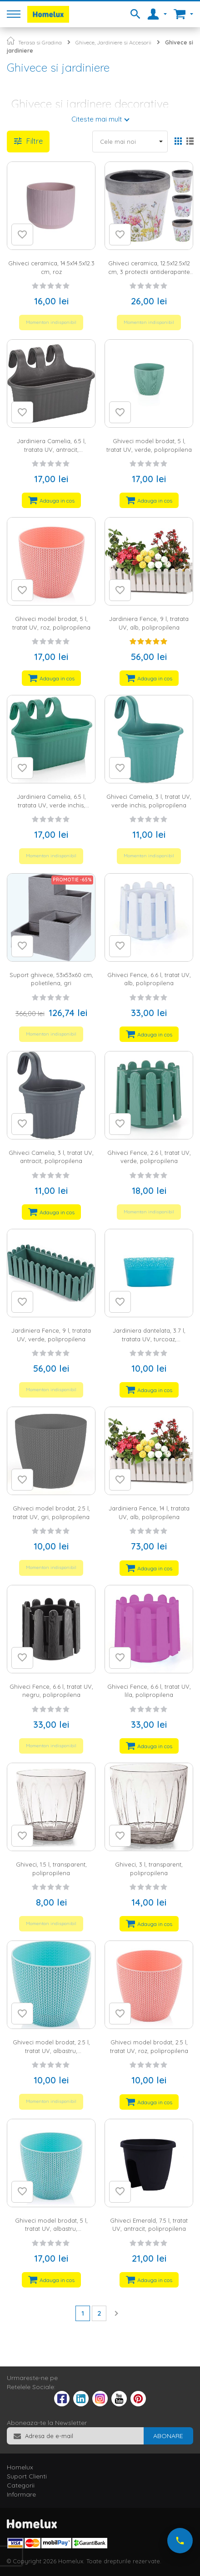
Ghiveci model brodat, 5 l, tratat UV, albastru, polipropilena (51, 2229)
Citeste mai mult (96, 119)
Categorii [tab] (21, 2485)
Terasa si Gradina (40, 42)
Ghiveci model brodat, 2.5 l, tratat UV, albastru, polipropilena (51, 2050)
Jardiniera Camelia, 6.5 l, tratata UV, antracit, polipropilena (51, 449)
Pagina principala (11, 40)
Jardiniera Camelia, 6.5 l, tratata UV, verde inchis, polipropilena (51, 805)
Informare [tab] (21, 2494)
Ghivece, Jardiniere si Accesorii (113, 42)
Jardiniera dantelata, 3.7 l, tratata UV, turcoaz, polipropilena (149, 1339)
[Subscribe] (168, 2435)
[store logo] (48, 14)
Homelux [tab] (20, 2467)
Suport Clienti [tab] (27, 2476)
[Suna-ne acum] (180, 2540)
